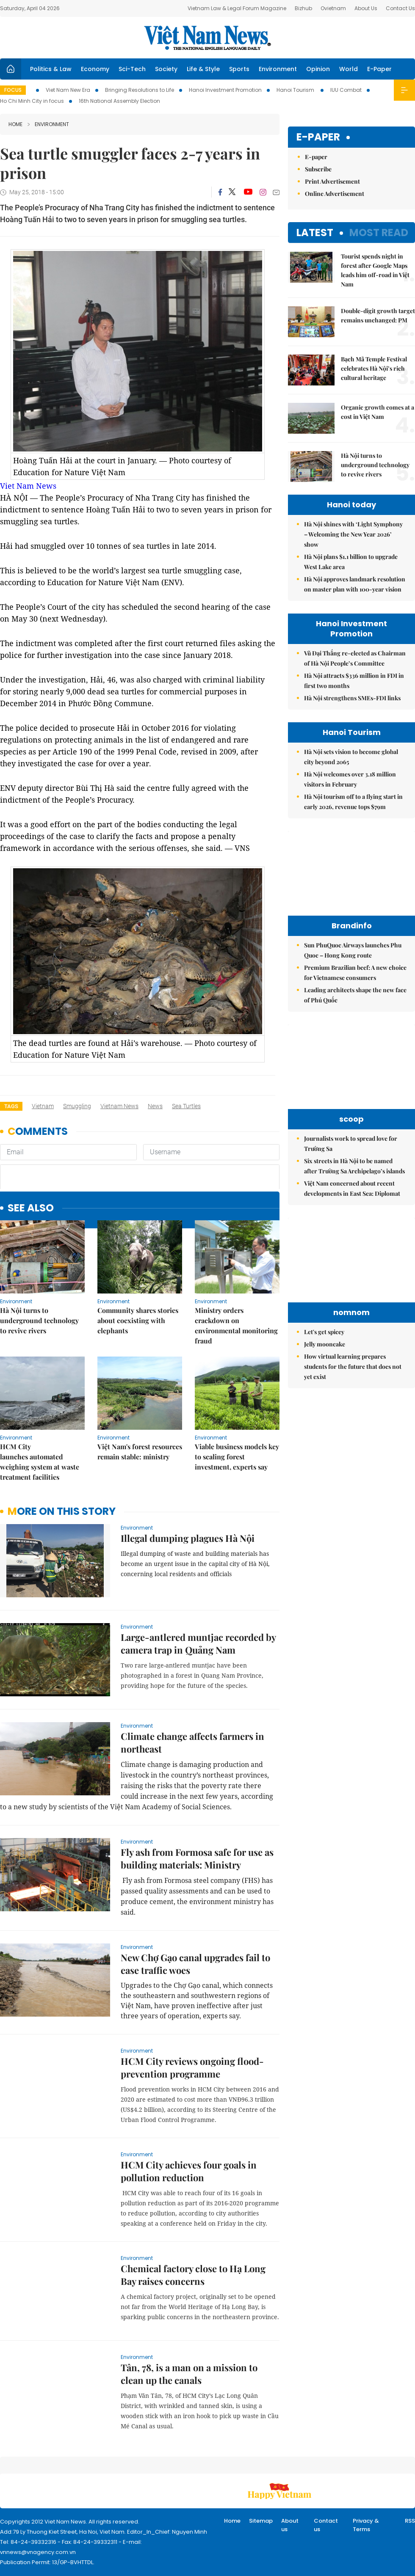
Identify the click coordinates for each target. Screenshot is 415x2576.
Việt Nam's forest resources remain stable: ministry (139, 1451)
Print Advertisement (332, 181)
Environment (278, 69)
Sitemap (261, 2521)
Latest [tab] (314, 232)
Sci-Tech (132, 69)
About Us (365, 8)
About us (290, 2525)
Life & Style (203, 69)
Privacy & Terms (366, 2525)
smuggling (77, 1106)
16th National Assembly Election (119, 101)
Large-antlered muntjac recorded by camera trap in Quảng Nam (198, 1643)
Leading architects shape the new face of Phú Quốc (355, 995)
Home (15, 124)
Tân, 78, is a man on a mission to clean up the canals (189, 2373)
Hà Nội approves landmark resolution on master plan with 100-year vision (354, 584)
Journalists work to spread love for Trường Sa (350, 1143)
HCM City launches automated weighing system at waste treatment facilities (39, 1461)
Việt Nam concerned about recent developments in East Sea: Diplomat (352, 1188)
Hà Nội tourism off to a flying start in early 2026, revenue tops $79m (353, 802)
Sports (239, 69)
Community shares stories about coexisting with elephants (137, 1320)
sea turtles (186, 1106)
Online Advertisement (334, 194)
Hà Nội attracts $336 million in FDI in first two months (354, 681)
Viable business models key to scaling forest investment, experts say (237, 1456)
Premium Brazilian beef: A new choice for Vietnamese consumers (355, 972)
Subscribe (318, 169)
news (155, 1106)
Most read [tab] (378, 232)
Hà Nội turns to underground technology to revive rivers (39, 1320)
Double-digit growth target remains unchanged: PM (378, 315)
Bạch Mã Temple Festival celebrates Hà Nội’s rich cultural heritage (374, 368)
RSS (410, 2521)
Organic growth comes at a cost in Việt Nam (377, 412)
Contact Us (400, 8)
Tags (11, 1106)
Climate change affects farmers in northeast (192, 1742)
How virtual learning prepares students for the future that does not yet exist (352, 1366)
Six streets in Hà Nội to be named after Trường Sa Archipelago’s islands (354, 1166)
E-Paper (379, 69)
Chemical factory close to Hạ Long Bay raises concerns (193, 2274)
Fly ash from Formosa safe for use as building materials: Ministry (197, 1858)
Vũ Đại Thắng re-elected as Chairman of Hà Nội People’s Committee (355, 658)
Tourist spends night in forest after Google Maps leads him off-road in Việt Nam (375, 270)
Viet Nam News (28, 486)
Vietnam (43, 1106)
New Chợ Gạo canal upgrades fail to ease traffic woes (195, 1963)
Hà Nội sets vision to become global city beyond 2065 (351, 757)
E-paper (318, 137)
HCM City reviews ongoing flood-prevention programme (192, 2067)
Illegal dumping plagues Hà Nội (188, 1538)
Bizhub (303, 8)
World (348, 69)
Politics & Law (51, 69)
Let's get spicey (324, 1332)
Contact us (326, 2525)
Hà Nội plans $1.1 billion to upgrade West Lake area (351, 562)
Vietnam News (119, 1106)
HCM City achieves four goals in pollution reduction (189, 2171)
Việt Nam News (207, 37)
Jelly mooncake (324, 1344)
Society (166, 69)
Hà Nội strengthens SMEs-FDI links (352, 698)
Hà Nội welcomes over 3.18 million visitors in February (350, 779)
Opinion (318, 69)
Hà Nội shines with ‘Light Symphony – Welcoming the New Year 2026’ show (353, 534)
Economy (95, 69)
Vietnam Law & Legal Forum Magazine (237, 8)
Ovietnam (333, 8)
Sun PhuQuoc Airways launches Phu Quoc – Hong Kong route (352, 950)
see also (31, 1208)
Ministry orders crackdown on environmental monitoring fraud (236, 1325)
